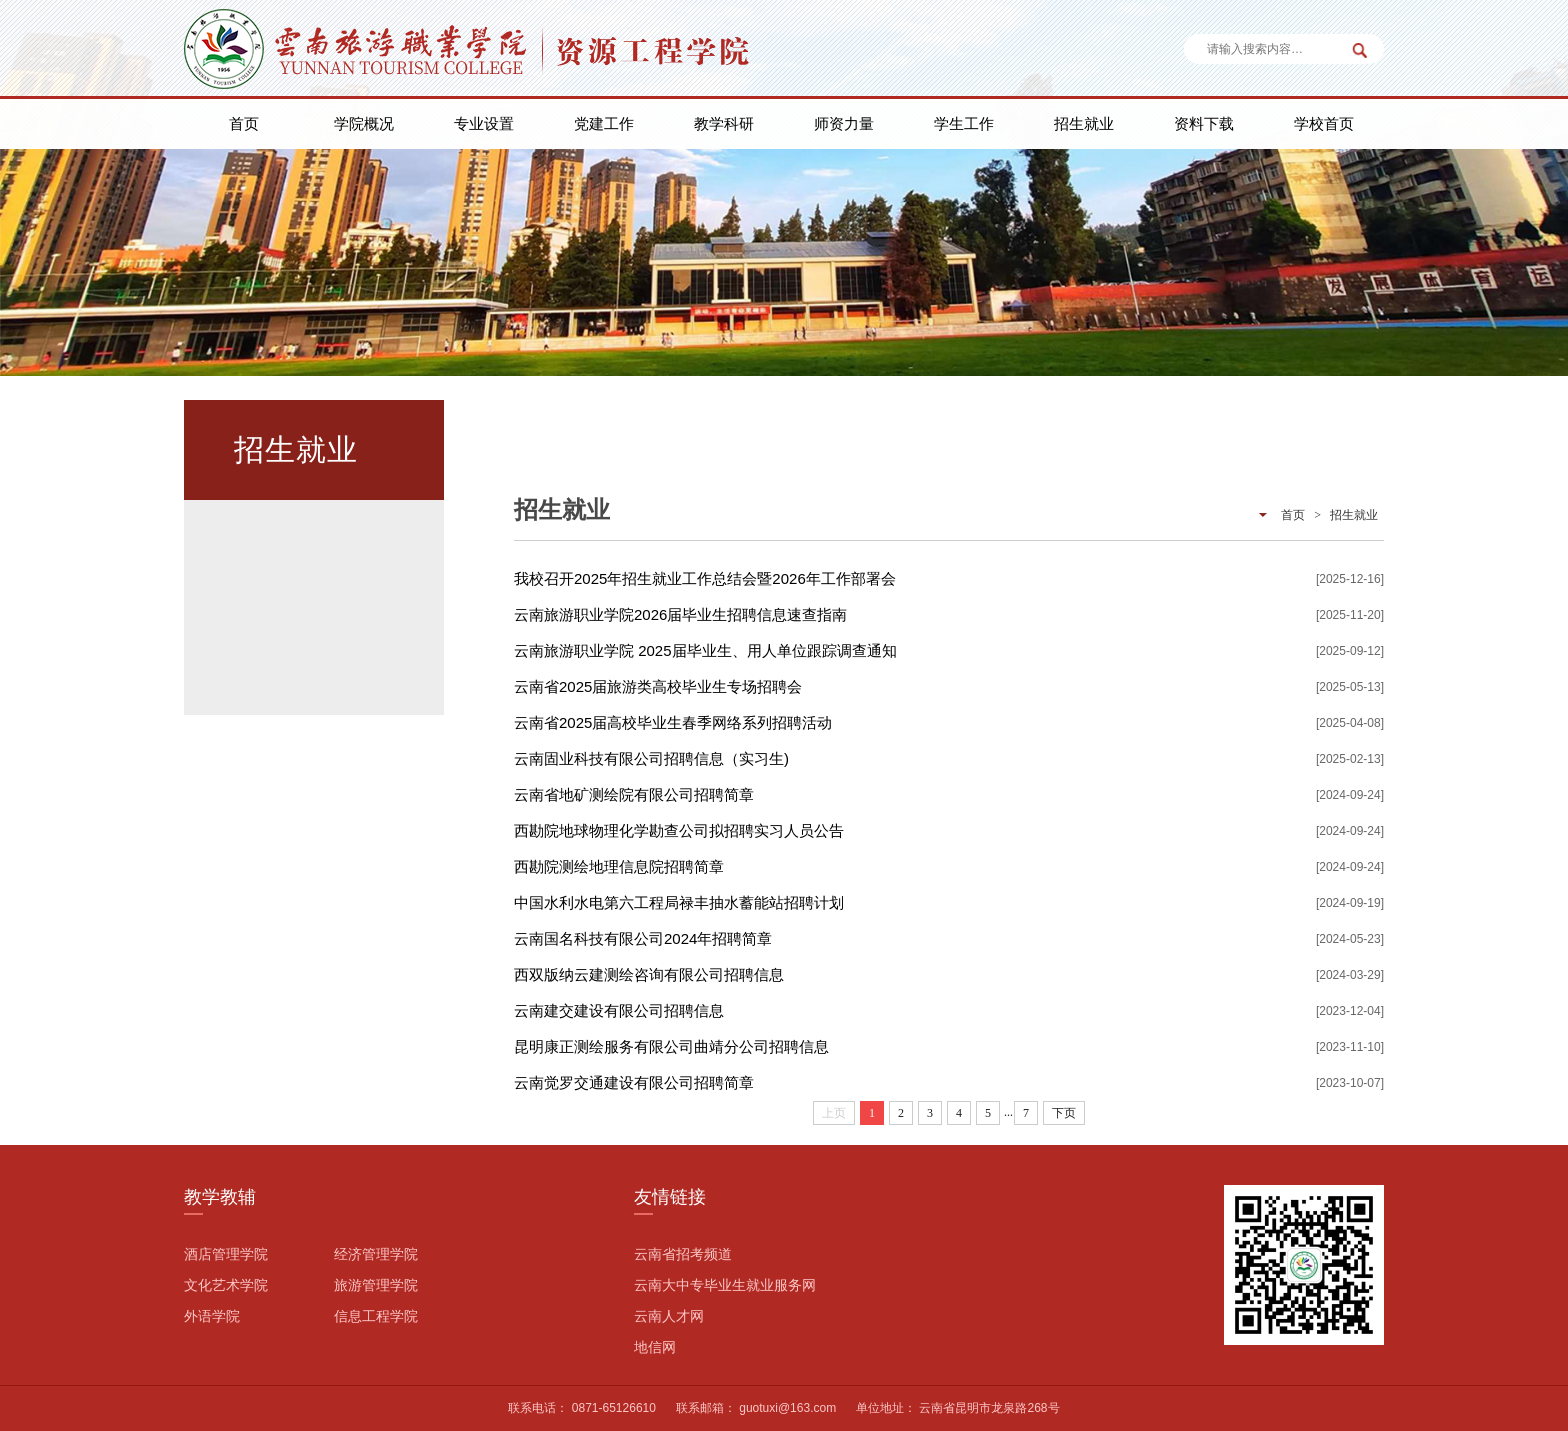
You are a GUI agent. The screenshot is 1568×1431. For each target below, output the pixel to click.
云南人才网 (669, 1316)
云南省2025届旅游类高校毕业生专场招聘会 (658, 686)
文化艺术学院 (226, 1285)
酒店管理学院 (226, 1254)
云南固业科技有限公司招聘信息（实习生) (651, 758)
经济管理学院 (376, 1254)
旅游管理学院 (376, 1285)
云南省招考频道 (683, 1254)
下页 (1064, 1113)
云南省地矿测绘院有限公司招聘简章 (634, 794)
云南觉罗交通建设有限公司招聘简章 (634, 1082)
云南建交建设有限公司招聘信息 (619, 1010)
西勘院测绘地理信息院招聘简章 (619, 866)
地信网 (655, 1347)
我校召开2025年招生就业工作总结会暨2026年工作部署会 (705, 578)
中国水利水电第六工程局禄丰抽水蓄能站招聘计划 (679, 902)
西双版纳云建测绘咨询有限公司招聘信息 (649, 974)
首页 (244, 123)
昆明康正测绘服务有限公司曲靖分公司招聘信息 (671, 1046)
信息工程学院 (376, 1316)
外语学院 (212, 1316)
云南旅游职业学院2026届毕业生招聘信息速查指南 (680, 614)
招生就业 (1084, 123)
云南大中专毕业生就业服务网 (725, 1285)
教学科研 (724, 123)
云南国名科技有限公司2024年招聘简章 (643, 938)
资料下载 (1204, 123)
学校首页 (1324, 123)
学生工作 (964, 123)
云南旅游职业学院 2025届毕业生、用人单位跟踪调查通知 (705, 650)
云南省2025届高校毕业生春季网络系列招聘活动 (673, 722)
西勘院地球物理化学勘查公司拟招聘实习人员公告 (679, 830)
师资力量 (844, 123)
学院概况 (364, 123)
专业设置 (484, 123)
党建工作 (604, 123)
